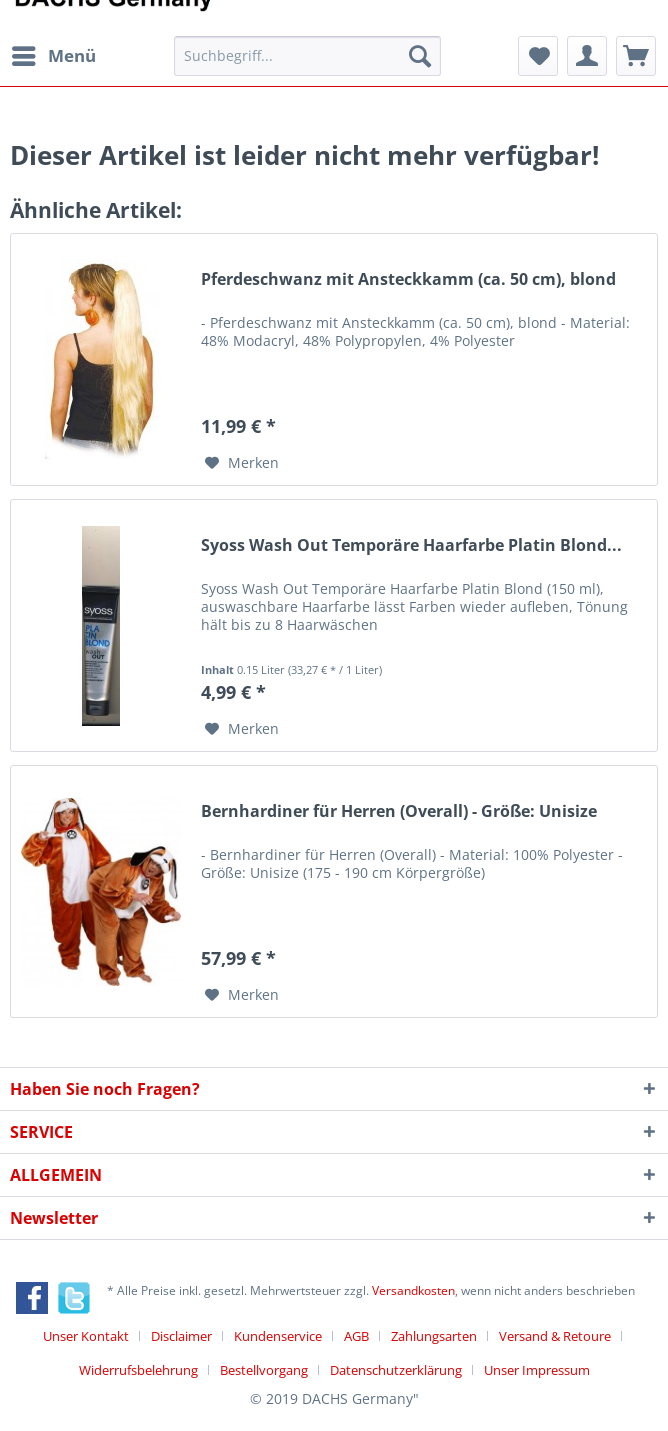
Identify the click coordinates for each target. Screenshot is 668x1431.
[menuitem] (53, 56)
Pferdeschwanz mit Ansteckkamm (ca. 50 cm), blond (408, 279)
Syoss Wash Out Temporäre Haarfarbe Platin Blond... (411, 545)
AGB (356, 1336)
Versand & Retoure (555, 1336)
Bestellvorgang (264, 1370)
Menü (54, 53)
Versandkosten (413, 1290)
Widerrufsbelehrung (138, 1370)
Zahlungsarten (434, 1336)
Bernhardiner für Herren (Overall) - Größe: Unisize (399, 811)
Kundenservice (278, 1336)
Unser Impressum (537, 1370)
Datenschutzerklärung (396, 1370)
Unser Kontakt (86, 1336)
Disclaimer (181, 1336)
